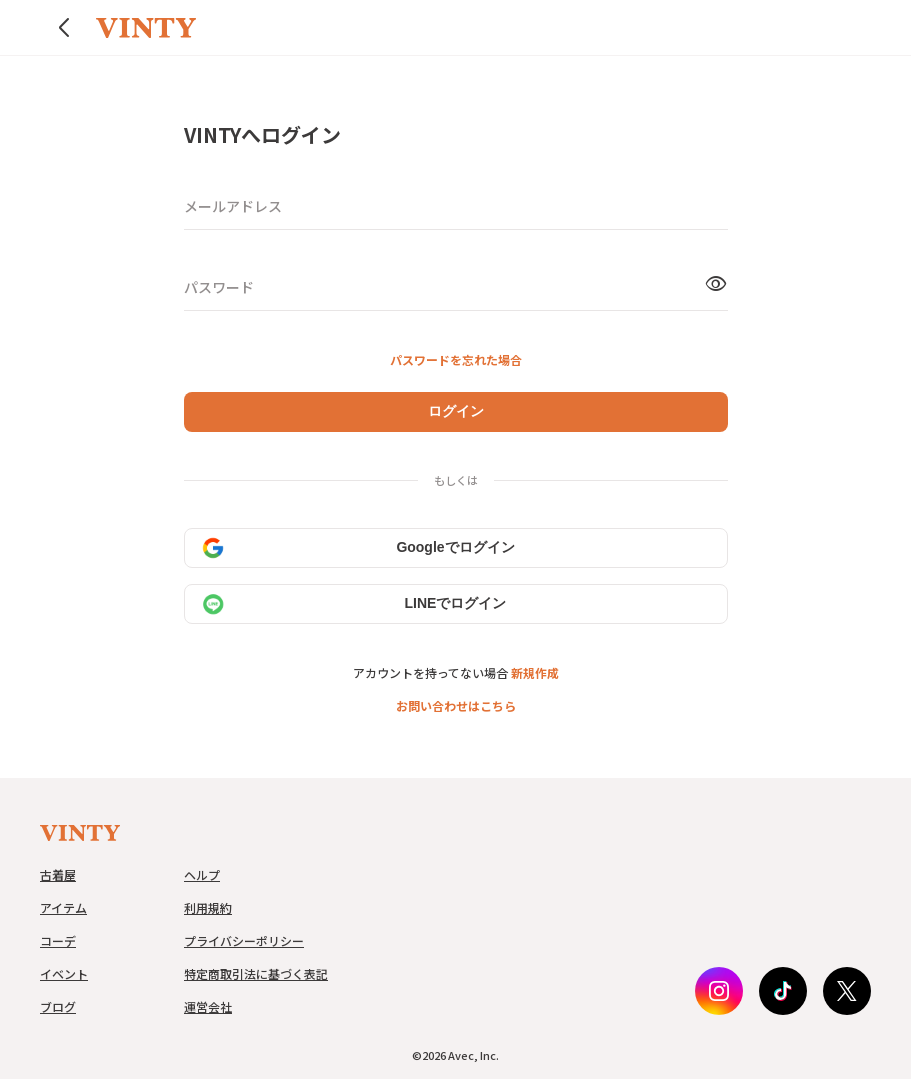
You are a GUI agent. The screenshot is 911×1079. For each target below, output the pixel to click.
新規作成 (535, 672)
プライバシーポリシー (244, 940)
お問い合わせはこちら (456, 705)
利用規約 (208, 907)
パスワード (219, 287)
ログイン (456, 411)
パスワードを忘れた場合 (456, 359)
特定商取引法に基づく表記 (256, 973)
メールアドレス (233, 206)
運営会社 (208, 1006)
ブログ (58, 1006)
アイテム (63, 907)
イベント (64, 973)
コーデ (58, 940)
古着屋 (58, 874)
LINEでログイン (354, 604)
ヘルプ (202, 874)
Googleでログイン (358, 548)
